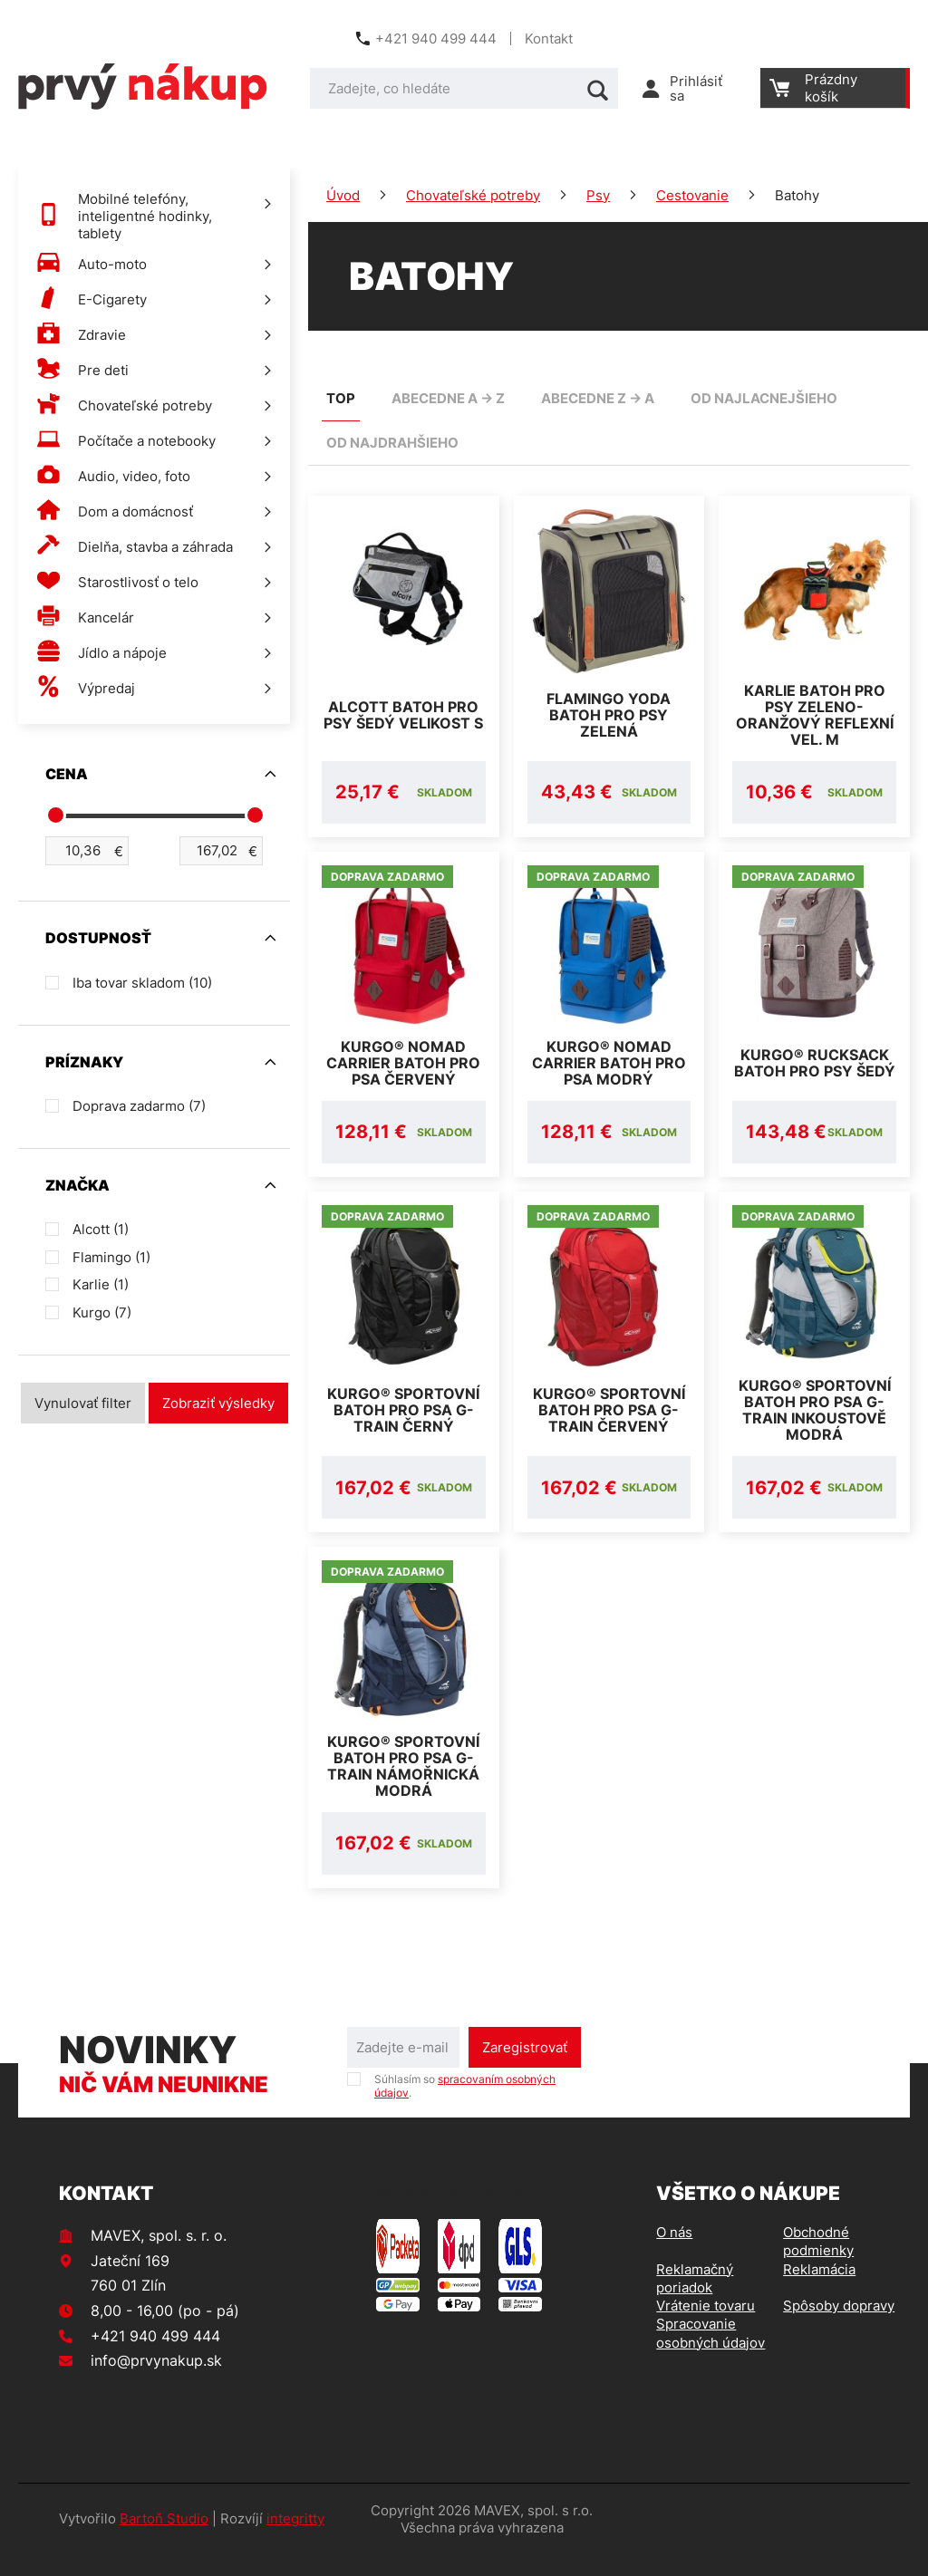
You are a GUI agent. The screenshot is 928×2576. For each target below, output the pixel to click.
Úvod (343, 195)
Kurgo (101, 1312)
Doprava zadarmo (139, 1106)
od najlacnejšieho (764, 398)
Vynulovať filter (82, 1403)
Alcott (100, 1229)
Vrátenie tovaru (705, 2327)
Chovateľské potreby (473, 195)
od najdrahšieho (392, 442)
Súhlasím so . (465, 2107)
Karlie (100, 1284)
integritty (295, 2540)
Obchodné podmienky (818, 2263)
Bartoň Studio (164, 2540)
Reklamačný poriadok (694, 2300)
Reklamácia (819, 2291)
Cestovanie (692, 195)
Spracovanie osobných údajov (710, 2354)
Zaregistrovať (524, 2069)
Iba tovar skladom (142, 982)
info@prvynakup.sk (156, 2382)
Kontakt (549, 38)
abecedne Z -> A (597, 398)
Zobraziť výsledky (218, 1403)
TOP (340, 398)
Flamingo (111, 1257)
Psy (598, 195)
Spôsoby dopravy (838, 2327)
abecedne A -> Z (448, 398)
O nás (674, 2253)
